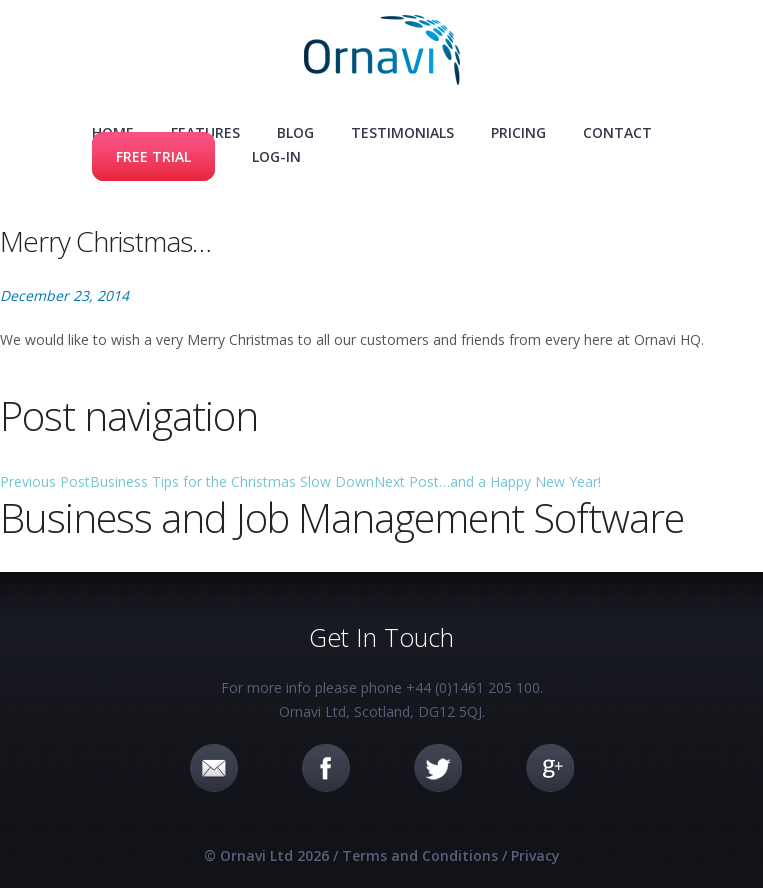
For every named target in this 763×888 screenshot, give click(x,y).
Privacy (535, 855)
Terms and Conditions (420, 855)
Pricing (518, 132)
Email (214, 768)
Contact (617, 132)
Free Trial (153, 156)
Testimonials (402, 132)
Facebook (326, 768)
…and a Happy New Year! (487, 481)
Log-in (276, 156)
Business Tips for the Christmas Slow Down (187, 481)
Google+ (550, 768)
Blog (295, 132)
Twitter (438, 768)
